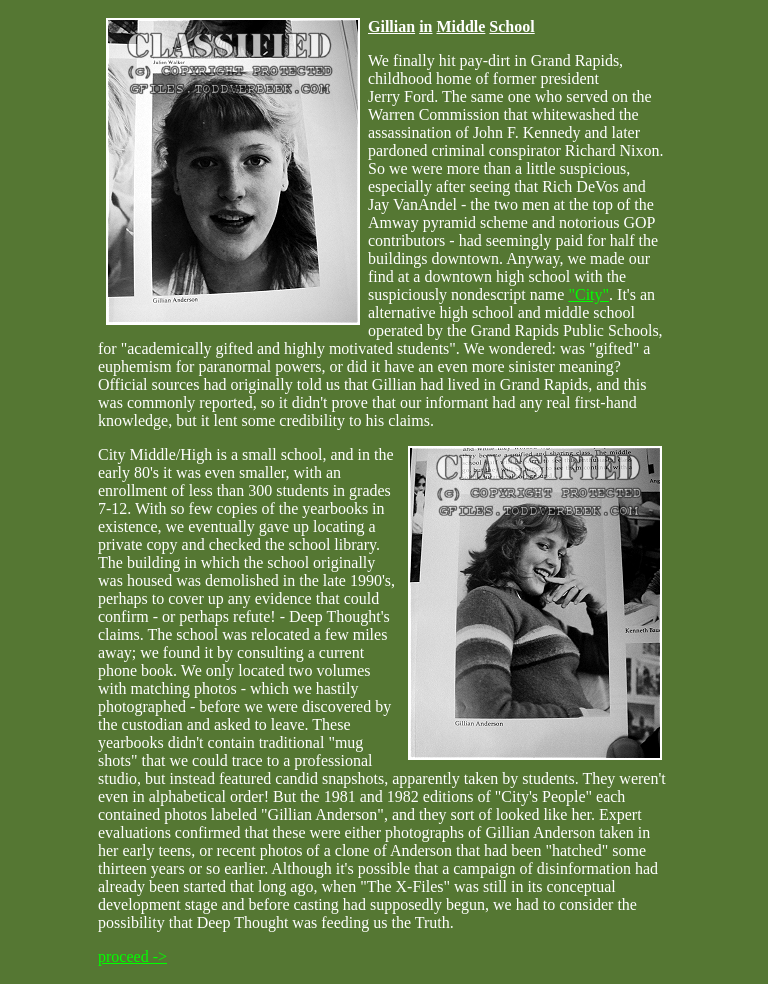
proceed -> (132, 956)
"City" (588, 294)
